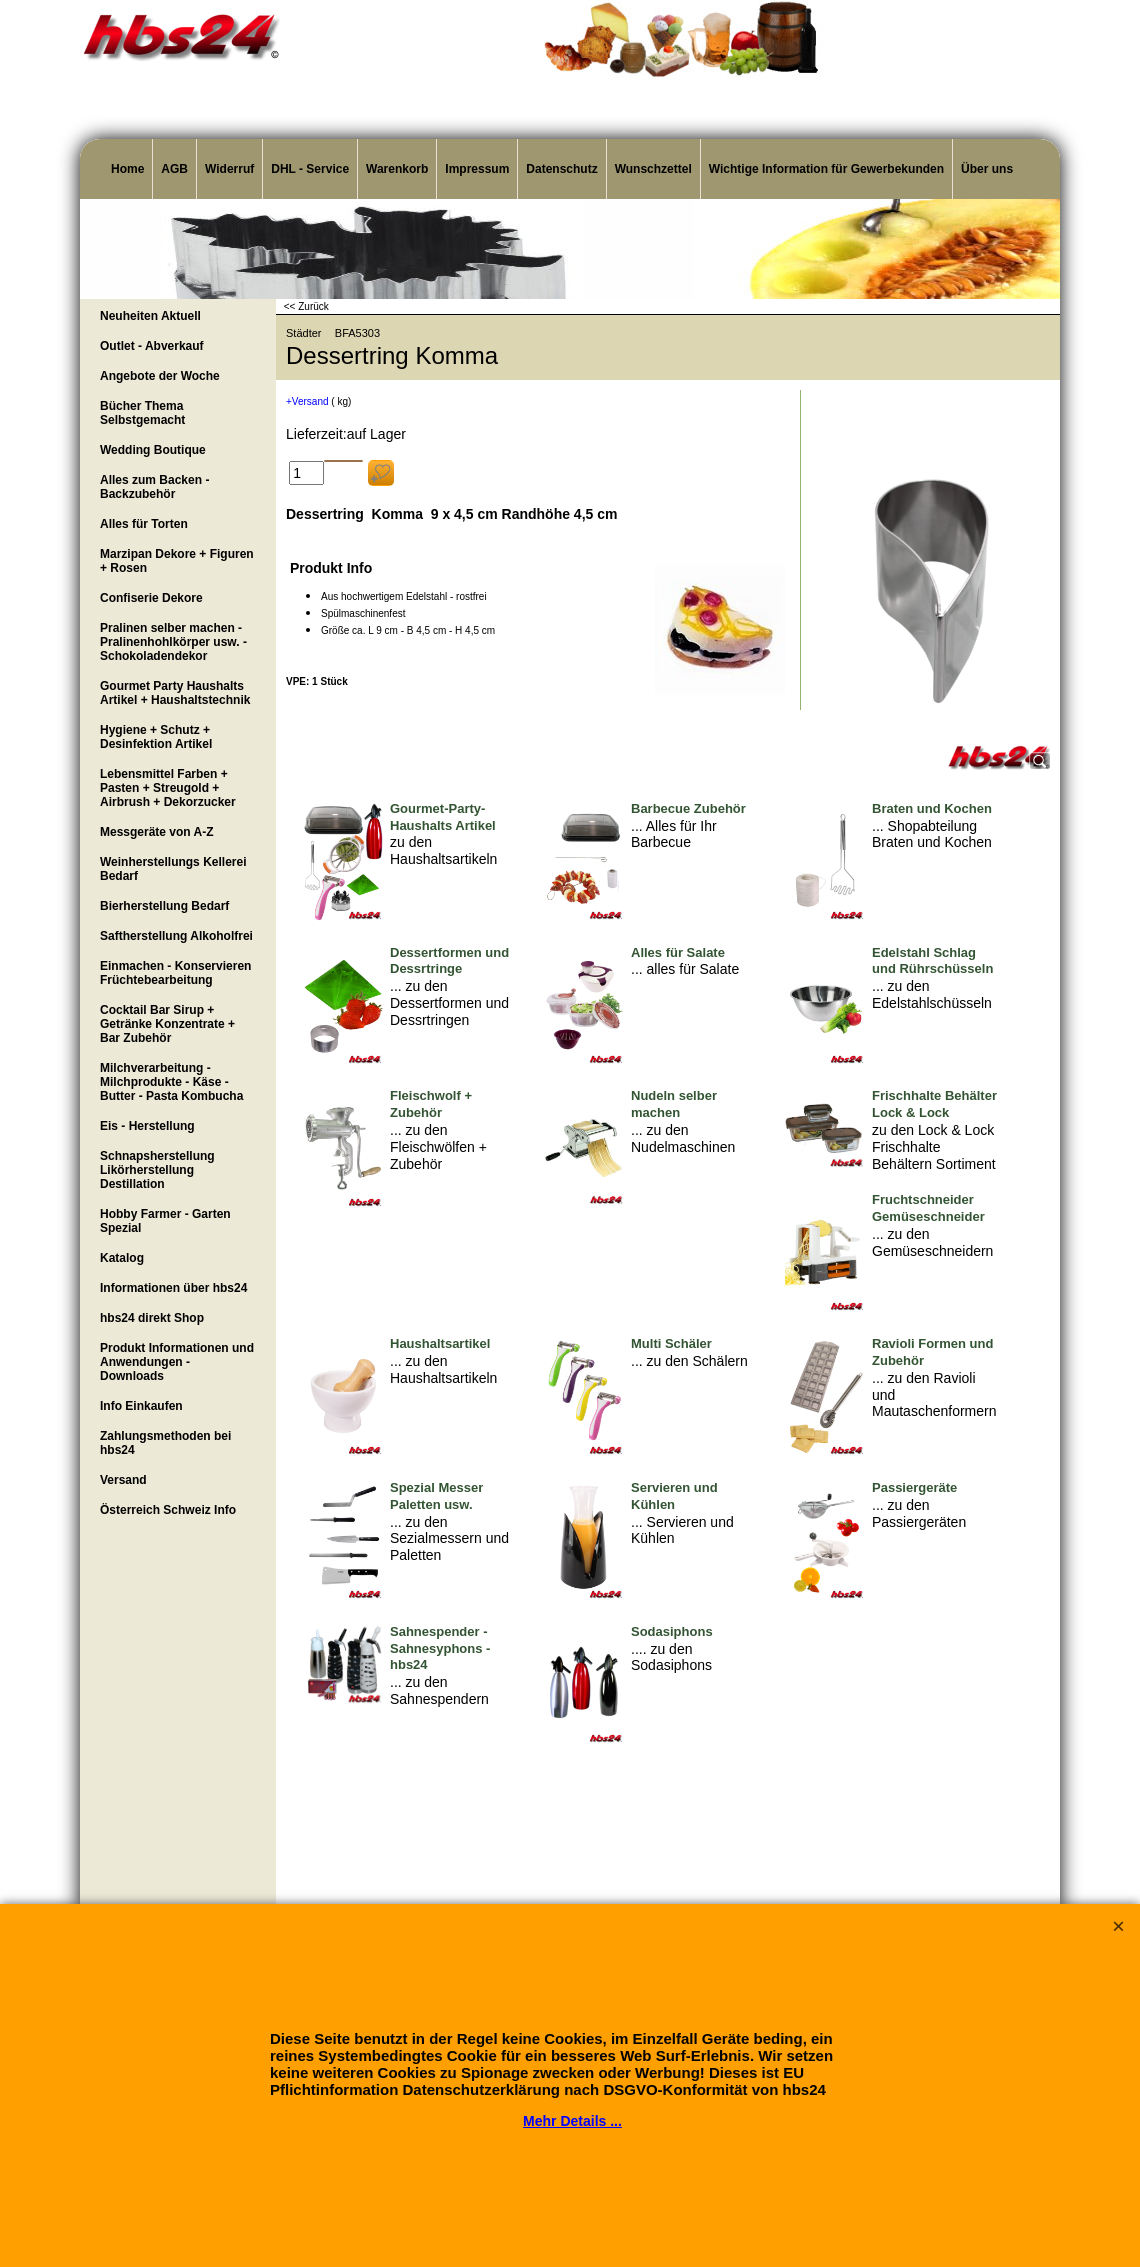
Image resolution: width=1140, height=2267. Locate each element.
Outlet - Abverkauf (152, 346)
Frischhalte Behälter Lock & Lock (934, 1104)
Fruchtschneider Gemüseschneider (928, 1208)
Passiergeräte (914, 1487)
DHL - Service (310, 169)
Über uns (987, 169)
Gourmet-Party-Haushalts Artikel (443, 817)
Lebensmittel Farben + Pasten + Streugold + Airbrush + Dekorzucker (168, 788)
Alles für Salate (678, 952)
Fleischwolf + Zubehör (431, 1104)
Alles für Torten (144, 524)
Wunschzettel (653, 169)
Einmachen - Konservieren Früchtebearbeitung (175, 973)
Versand (123, 1480)
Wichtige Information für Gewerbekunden (826, 169)
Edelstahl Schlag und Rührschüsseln (932, 961)
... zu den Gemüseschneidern (932, 1242)
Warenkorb (397, 169)
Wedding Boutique (153, 450)
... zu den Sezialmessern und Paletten (449, 1539)
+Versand (307, 401)
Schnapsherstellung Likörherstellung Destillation (157, 1170)
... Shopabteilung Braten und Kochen (932, 834)
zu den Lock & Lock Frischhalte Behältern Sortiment (934, 1147)
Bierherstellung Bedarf (164, 906)
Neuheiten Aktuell (150, 316)
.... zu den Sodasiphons (671, 1657)
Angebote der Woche (160, 376)
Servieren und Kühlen (674, 1496)
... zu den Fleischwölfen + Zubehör (438, 1147)
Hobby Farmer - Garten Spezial (165, 1221)
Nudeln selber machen (674, 1104)
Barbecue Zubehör (688, 808)
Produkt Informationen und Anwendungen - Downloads (177, 1362)
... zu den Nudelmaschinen (683, 1138)
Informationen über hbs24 (173, 1288)
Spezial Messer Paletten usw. (436, 1496)
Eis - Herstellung (147, 1126)
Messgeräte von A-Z (157, 832)
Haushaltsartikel (440, 1343)
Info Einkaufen (141, 1406)
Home (127, 169)
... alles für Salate (685, 969)
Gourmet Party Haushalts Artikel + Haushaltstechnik (175, 693)
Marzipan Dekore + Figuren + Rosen (177, 561)
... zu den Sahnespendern (439, 1690)
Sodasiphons (672, 1631)
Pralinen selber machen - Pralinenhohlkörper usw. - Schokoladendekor (173, 642)
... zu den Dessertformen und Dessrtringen (449, 1003)
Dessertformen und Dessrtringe (449, 961)
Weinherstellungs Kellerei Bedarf (173, 869)
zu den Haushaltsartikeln (443, 850)
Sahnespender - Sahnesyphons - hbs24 (440, 1648)
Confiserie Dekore (151, 598)
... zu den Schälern (689, 1361)
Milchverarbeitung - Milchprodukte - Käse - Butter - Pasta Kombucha (171, 1082)
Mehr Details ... (572, 2121)
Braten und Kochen (932, 808)
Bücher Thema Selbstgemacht (142, 413)
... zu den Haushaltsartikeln (443, 1369)
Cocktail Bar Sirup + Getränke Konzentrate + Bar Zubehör (167, 1024)
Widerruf (229, 169)
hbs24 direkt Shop (152, 1318)
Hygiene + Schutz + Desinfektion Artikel (156, 737)
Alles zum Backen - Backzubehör (154, 487)
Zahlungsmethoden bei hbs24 (165, 1443)
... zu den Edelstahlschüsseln (932, 994)
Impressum (477, 169)
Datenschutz (561, 169)
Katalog (122, 1258)
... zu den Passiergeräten (919, 1513)
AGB (174, 169)
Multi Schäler (671, 1343)
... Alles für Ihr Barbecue (674, 834)
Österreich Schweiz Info (168, 1510)
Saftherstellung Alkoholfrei (176, 936)
